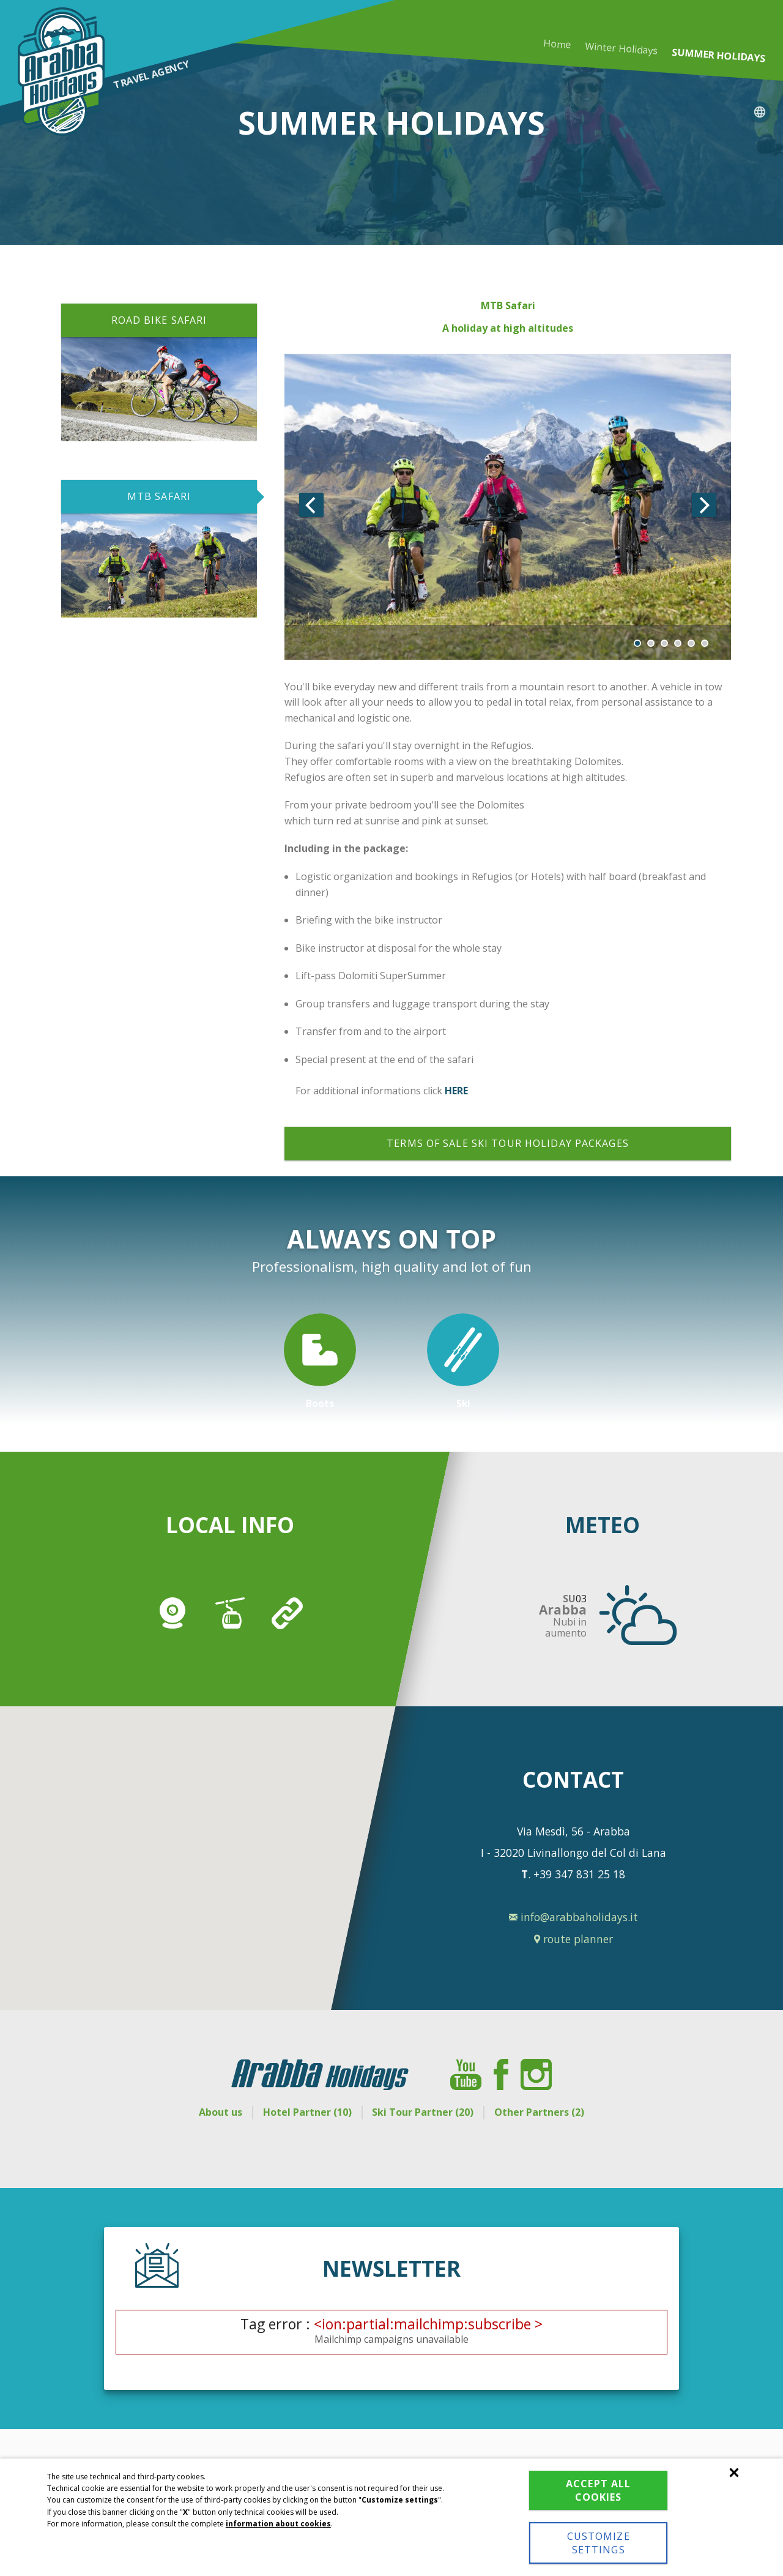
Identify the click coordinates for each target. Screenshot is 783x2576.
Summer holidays (718, 55)
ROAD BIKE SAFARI (159, 320)
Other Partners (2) (547, 2112)
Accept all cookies (591, 2490)
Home (557, 43)
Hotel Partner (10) (304, 2112)
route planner (572, 1939)
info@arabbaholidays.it (572, 1917)
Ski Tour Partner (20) (426, 2112)
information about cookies (278, 2523)
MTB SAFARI (159, 496)
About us (212, 2112)
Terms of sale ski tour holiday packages (508, 1143)
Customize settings (591, 2542)
